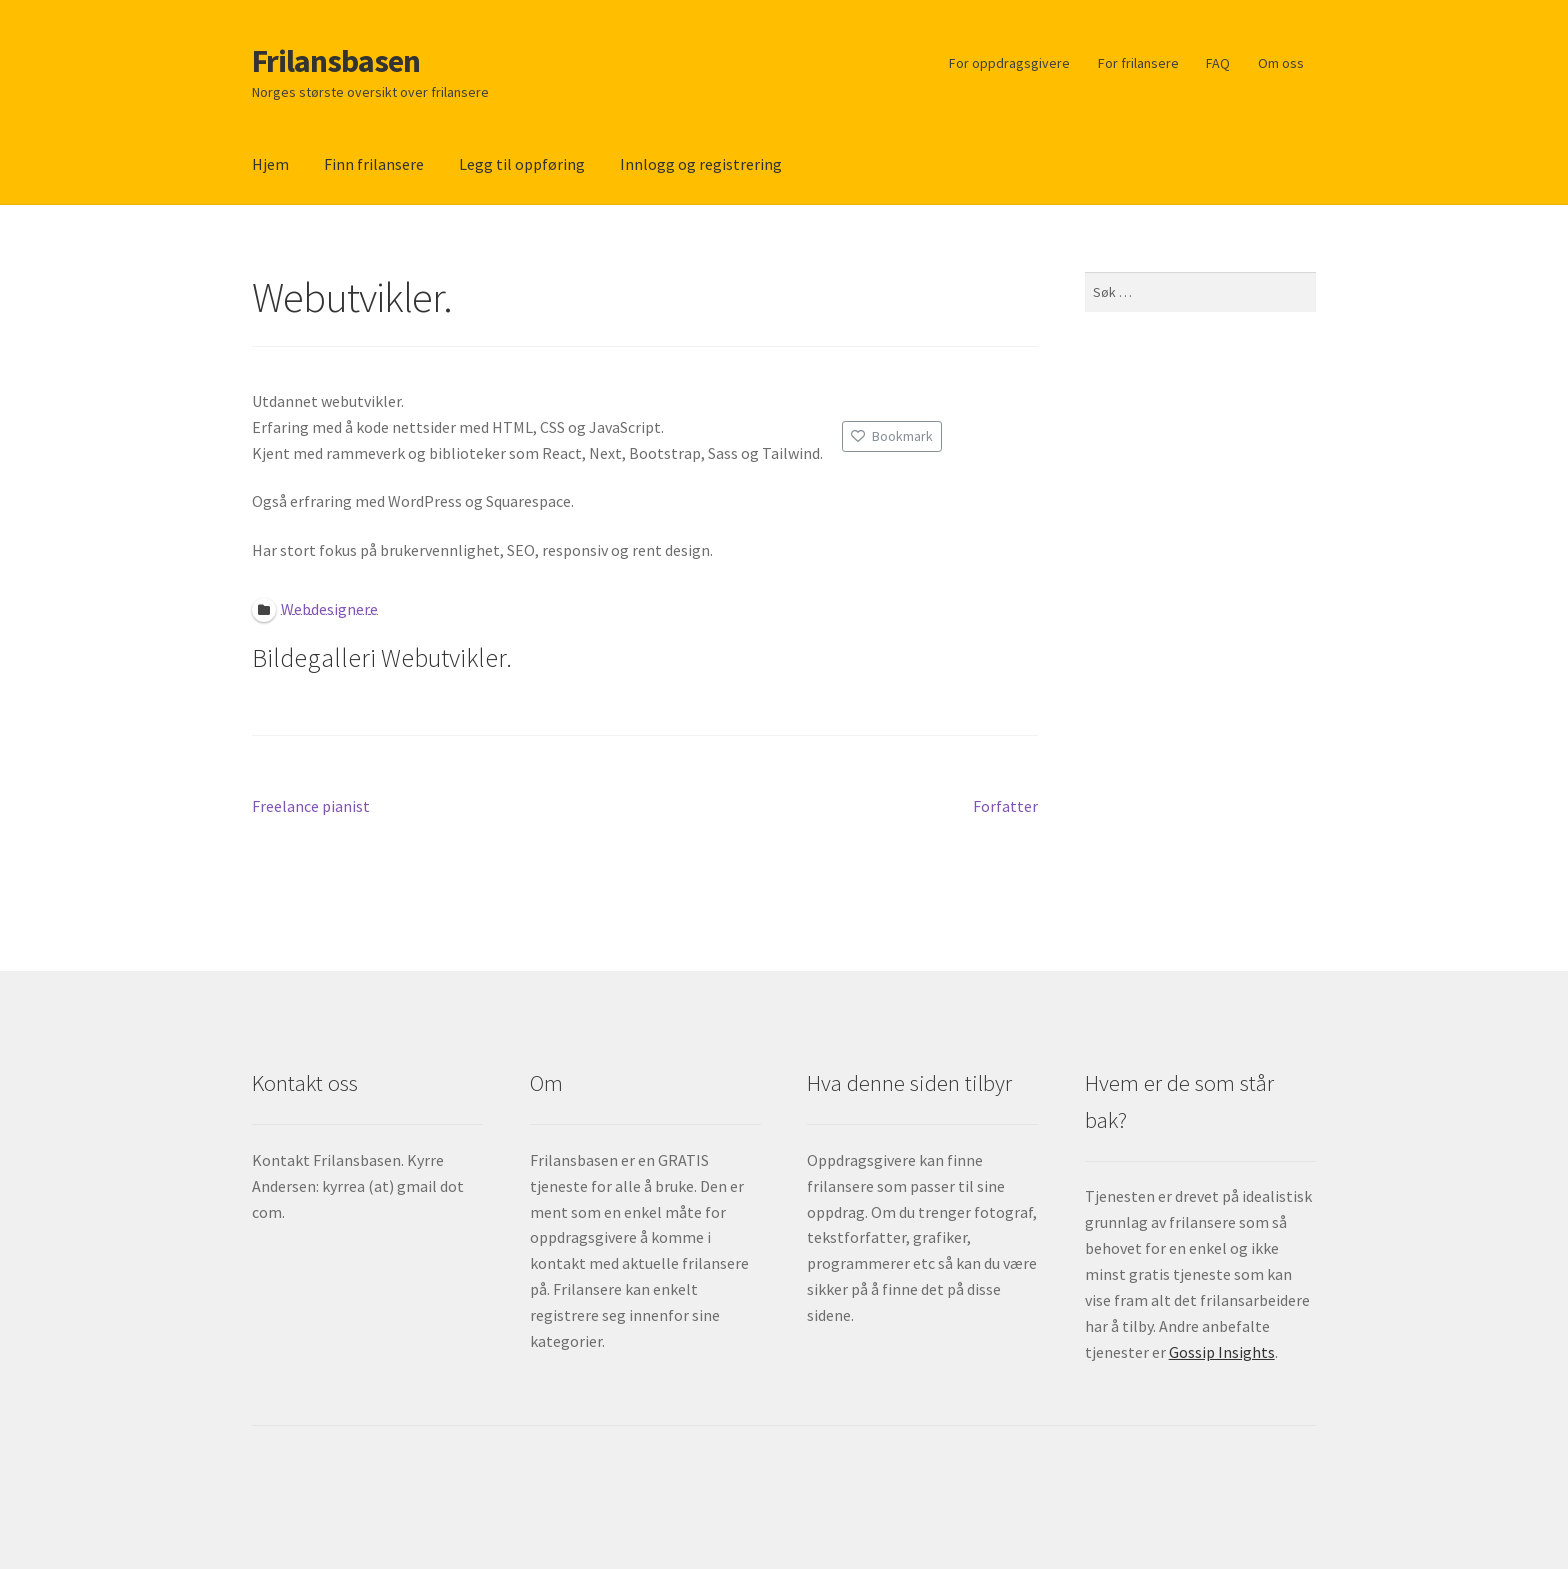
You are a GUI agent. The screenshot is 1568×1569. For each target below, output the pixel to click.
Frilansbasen (336, 61)
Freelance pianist (311, 807)
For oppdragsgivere (1009, 63)
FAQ (1218, 63)
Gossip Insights (1222, 1352)
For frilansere (1138, 63)
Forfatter (1005, 807)
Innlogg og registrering (701, 164)
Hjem (270, 164)
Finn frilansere (374, 164)
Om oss (1281, 63)
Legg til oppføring (522, 164)
